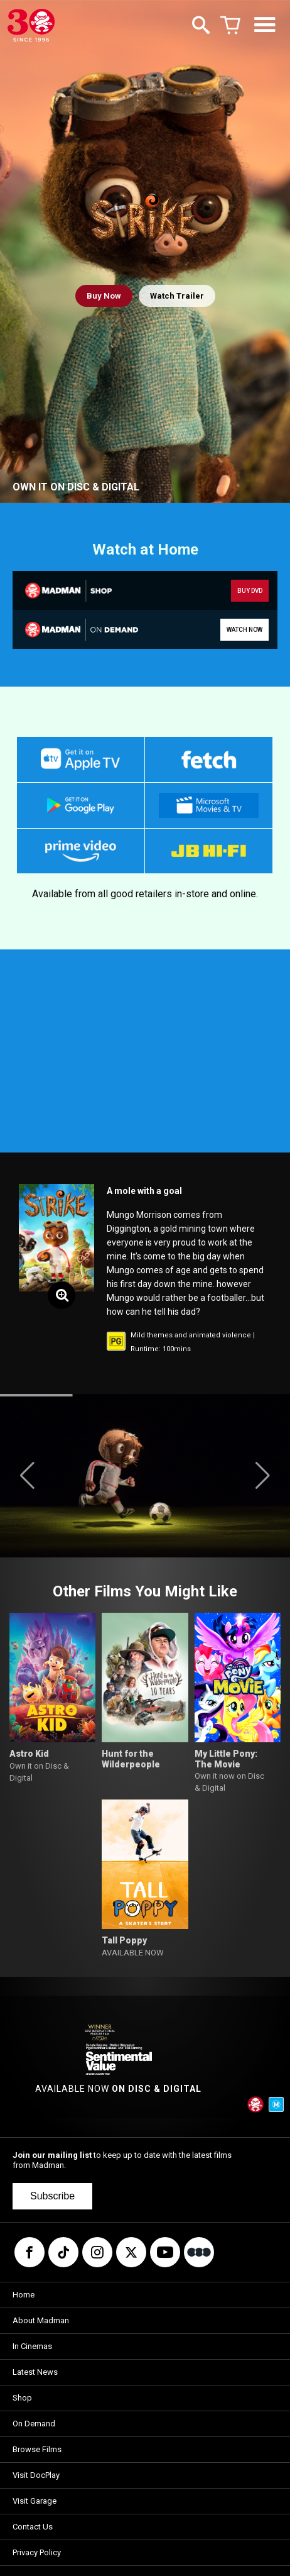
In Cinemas (32, 2346)
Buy (104, 296)
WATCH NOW (244, 629)
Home (24, 2294)
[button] (27, 1476)
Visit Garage (34, 2501)
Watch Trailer (177, 296)
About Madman (41, 2320)
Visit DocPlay (36, 2475)
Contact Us (33, 2526)
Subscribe (52, 2196)
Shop (22, 2397)
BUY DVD (249, 590)
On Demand (34, 2423)
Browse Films (37, 2449)
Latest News (35, 2372)
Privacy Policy (37, 2552)
